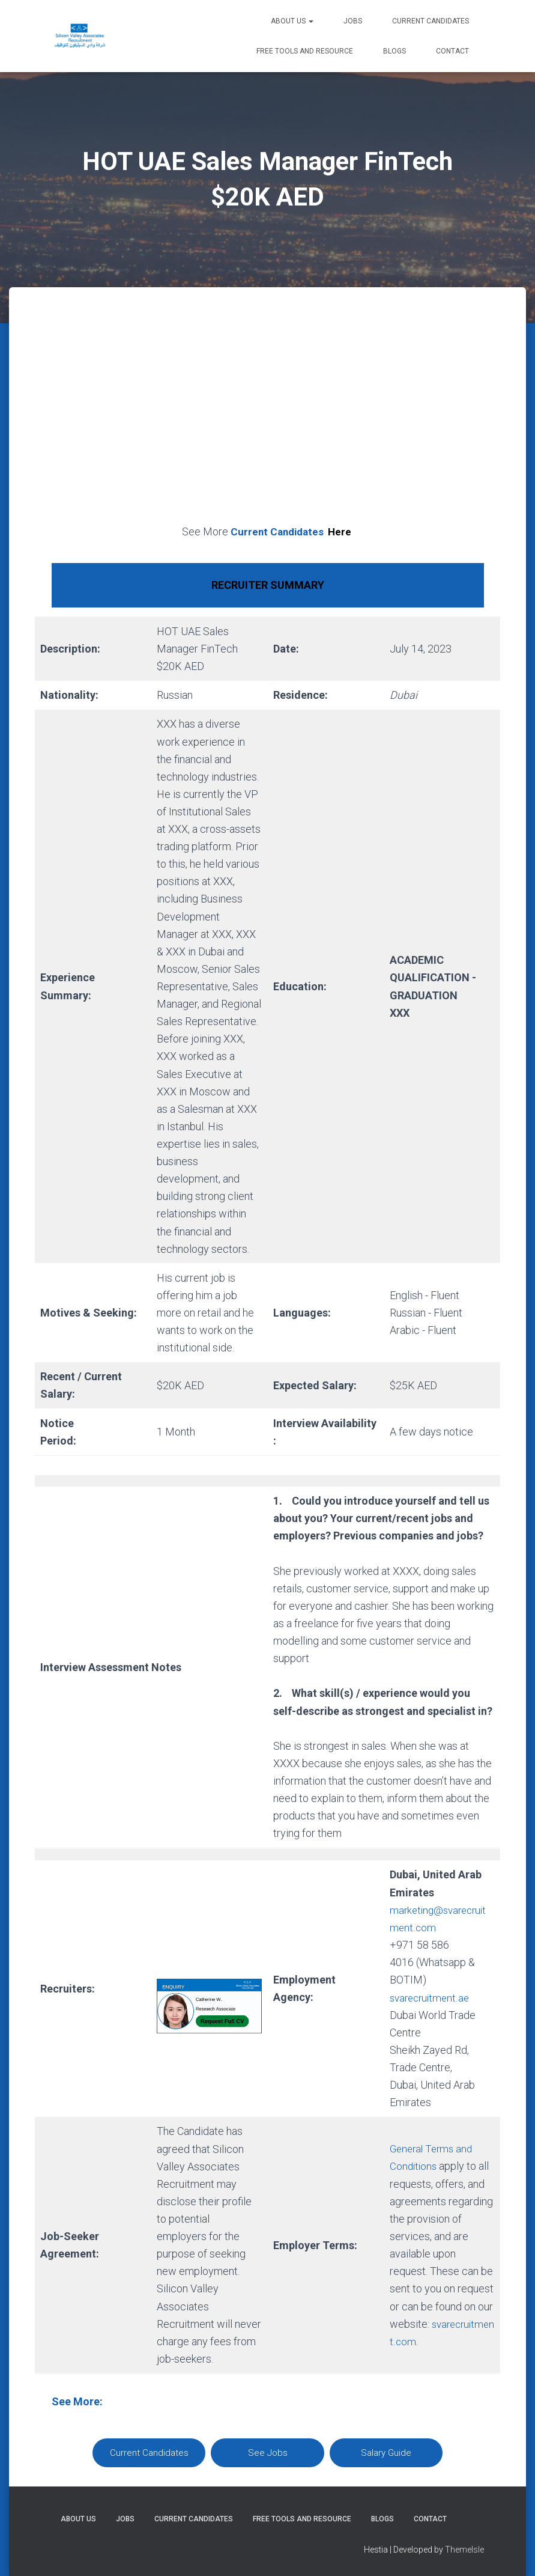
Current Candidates (430, 21)
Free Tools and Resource (304, 51)
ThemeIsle (464, 2549)
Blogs (394, 51)
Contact (452, 51)
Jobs (352, 21)
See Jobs (268, 2452)
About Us (292, 21)
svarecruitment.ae (432, 1997)
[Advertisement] (268, 419)
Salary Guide (386, 2452)
